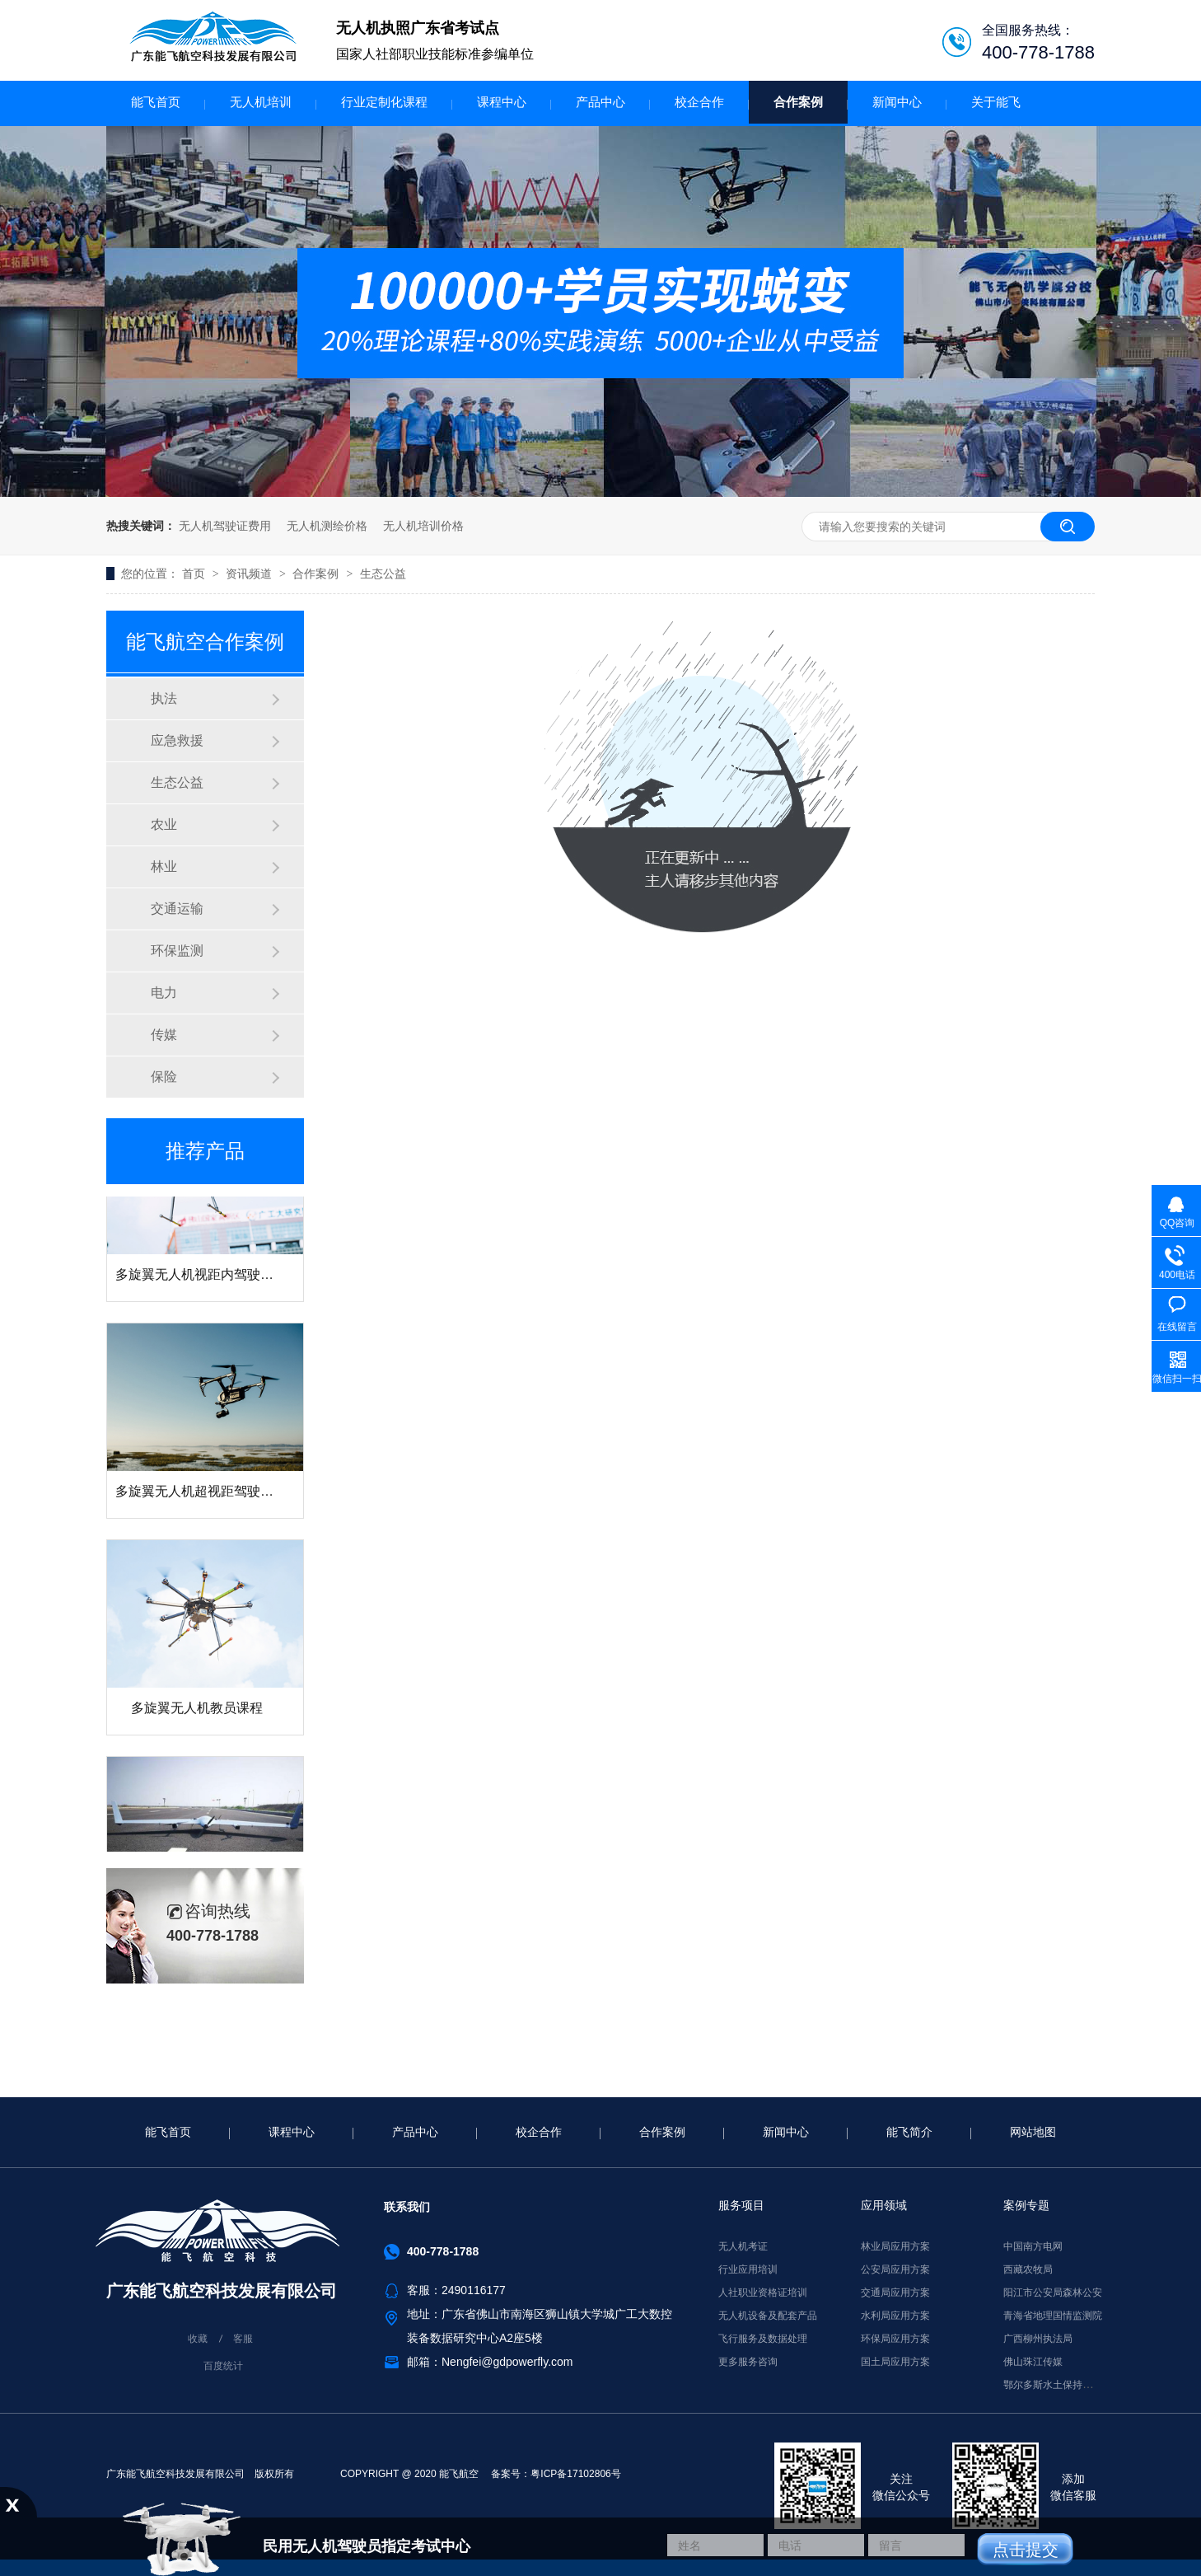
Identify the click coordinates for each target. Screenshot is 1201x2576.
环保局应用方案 (895, 2338)
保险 (164, 1077)
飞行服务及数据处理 (762, 2338)
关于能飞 (996, 102)
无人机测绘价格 (327, 525)
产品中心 (600, 102)
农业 (164, 824)
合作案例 (798, 102)
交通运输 (177, 909)
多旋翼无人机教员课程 (197, 1712)
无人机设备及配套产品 (767, 2315)
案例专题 (1026, 2205)
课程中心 (501, 102)
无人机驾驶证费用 (225, 525)
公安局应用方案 (895, 2269)
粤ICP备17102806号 (575, 2474)
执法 (164, 698)
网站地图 (1033, 2131)
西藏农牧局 (1028, 2269)
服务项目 (741, 2205)
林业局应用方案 (895, 2246)
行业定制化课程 (384, 102)
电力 (164, 993)
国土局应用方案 (895, 2362)
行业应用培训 (748, 2269)
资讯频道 (250, 573)
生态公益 (383, 573)
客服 (243, 2339)
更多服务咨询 (748, 2362)
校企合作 (699, 102)
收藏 (198, 2339)
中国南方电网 (1033, 2246)
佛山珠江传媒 (1033, 2362)
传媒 (164, 1035)
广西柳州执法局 (1037, 2338)
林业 (164, 866)
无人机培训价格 (423, 525)
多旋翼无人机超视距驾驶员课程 (207, 1495)
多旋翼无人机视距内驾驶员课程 (207, 1279)
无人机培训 (261, 102)
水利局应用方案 (895, 2315)
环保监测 (177, 951)
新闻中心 (897, 102)
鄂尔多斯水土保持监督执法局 (1067, 2385)
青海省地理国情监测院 (1052, 2315)
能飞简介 (909, 2131)
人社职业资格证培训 (762, 2292)
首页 (195, 573)
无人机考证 (743, 2246)
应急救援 (177, 740)
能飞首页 (155, 102)
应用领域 (884, 2205)
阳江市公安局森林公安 (1052, 2292)
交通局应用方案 (895, 2292)
